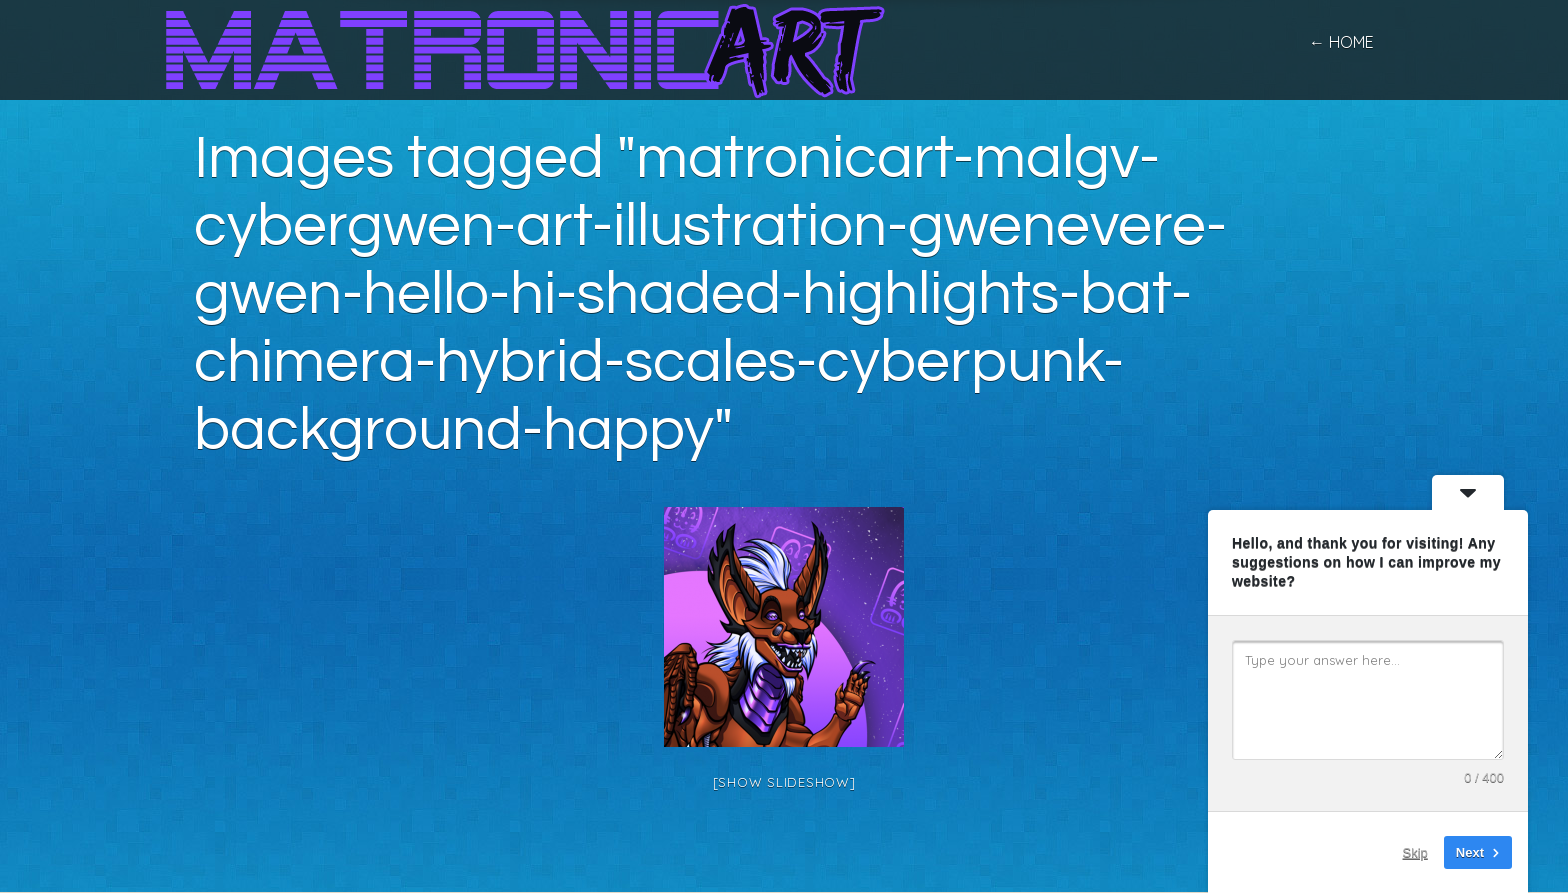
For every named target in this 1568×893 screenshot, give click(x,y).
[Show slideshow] (784, 782)
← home (1341, 42)
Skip (1415, 852)
